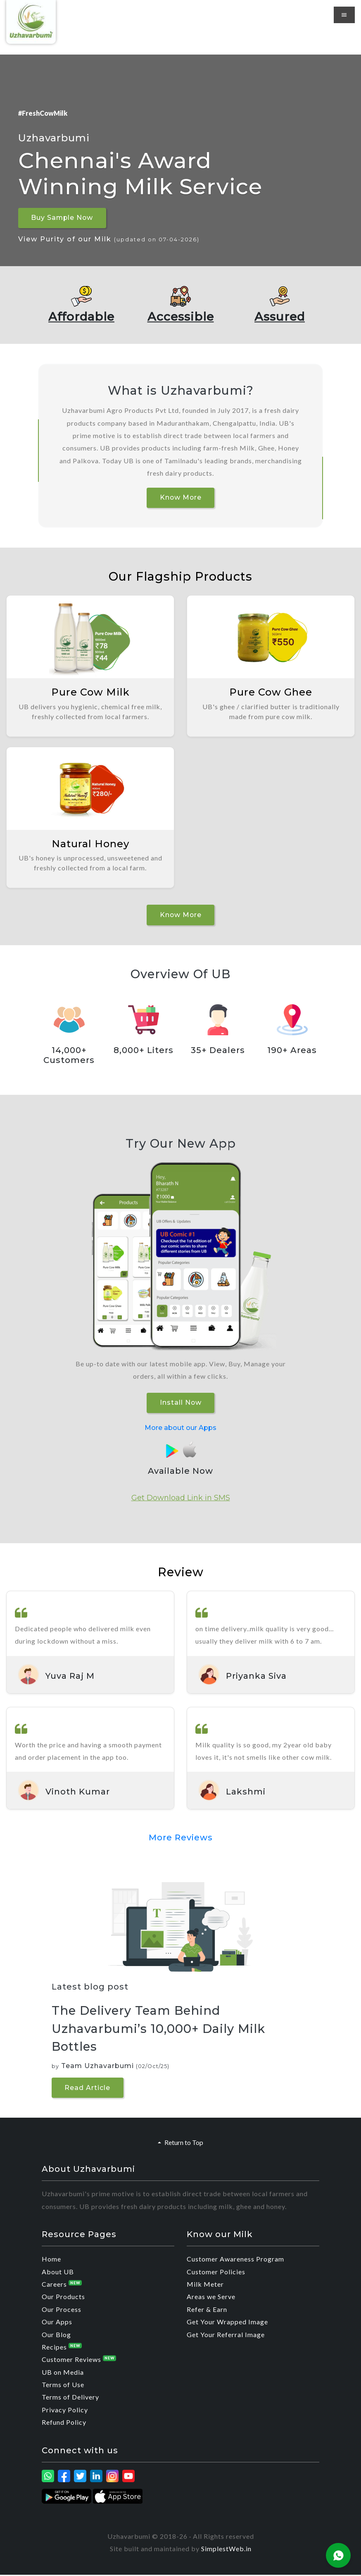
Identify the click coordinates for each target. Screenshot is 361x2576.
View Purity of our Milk (109, 239)
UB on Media (63, 2373)
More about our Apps (180, 1428)
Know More (180, 497)
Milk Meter (205, 2285)
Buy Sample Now (63, 218)
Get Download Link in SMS (180, 1498)
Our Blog (56, 2335)
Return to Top (180, 2143)
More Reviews (181, 1838)
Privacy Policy (65, 2410)
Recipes (62, 2348)
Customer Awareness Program (235, 2260)
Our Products (63, 2298)
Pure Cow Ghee (270, 692)
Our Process (61, 2310)
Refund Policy (64, 2423)
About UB (58, 2272)
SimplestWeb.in (226, 2549)
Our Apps (57, 2322)
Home (51, 2260)
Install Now (180, 1403)
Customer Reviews (79, 2360)
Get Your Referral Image (226, 2335)
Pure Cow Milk (90, 692)
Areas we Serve (211, 2298)
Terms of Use (63, 2385)
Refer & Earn (207, 2310)
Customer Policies (216, 2272)
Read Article (88, 2088)
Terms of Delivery (70, 2398)
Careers (62, 2285)
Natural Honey (90, 844)
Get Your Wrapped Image (227, 2322)
